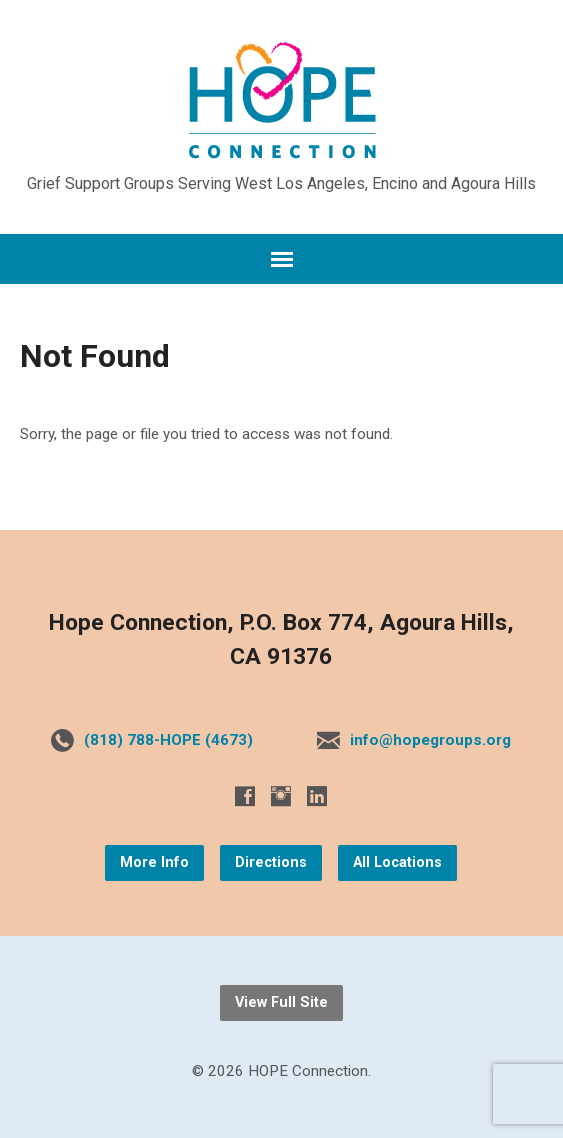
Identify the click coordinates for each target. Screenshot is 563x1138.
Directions (271, 862)
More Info (154, 862)
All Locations (397, 862)
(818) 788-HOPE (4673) (168, 740)
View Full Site (281, 1002)
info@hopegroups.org (430, 740)
